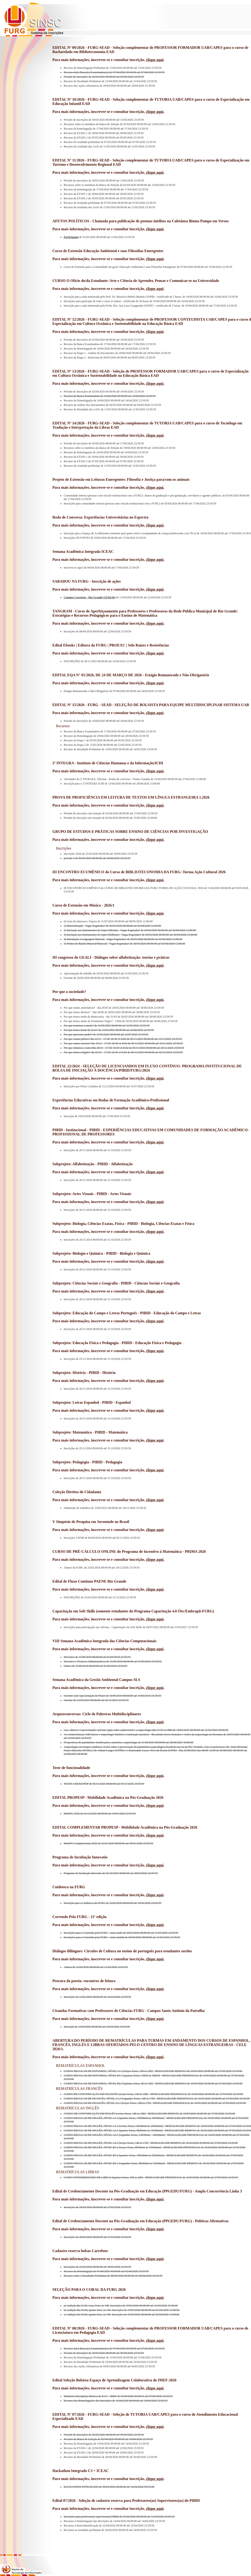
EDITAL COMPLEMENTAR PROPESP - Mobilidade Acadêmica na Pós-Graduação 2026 (124, 1827)
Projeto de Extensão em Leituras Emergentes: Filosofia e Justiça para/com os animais (120, 479)
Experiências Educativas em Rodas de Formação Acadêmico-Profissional (110, 1100)
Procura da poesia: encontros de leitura (83, 1981)
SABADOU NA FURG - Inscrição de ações (86, 581)
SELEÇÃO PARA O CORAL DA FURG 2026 (89, 2289)
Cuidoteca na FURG (68, 1887)
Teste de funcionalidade (71, 1768)
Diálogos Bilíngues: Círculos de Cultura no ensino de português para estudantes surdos (122, 1951)
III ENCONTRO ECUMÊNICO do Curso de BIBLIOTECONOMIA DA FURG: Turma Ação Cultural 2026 (139, 872)
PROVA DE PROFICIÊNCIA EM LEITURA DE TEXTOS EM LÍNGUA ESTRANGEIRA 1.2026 (130, 797)
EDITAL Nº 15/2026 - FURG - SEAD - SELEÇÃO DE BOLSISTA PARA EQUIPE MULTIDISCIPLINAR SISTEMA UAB (150, 705)
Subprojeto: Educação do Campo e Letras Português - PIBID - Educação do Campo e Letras (126, 1313)
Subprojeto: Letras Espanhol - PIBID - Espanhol (91, 1402)
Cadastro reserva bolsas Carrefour (80, 2251)
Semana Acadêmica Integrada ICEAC (83, 552)
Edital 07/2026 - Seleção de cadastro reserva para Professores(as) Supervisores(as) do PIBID (126, 2501)
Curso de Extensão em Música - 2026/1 (83, 905)
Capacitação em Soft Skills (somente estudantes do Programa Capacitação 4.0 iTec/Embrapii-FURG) (133, 1611)
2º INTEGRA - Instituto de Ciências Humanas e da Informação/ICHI (107, 763)
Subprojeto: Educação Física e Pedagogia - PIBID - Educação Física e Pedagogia (116, 1343)
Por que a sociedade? (69, 992)
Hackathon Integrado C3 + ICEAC (80, 2471)
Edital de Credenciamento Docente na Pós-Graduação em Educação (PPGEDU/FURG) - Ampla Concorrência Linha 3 (147, 2191)
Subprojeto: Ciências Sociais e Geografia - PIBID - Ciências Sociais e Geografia (116, 1283)
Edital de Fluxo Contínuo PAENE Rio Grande (89, 1581)
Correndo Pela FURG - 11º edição (79, 1917)
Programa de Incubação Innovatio (79, 1857)
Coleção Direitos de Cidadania (76, 1492)
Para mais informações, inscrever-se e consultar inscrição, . (108, 60)
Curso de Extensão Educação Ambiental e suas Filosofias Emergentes (107, 251)
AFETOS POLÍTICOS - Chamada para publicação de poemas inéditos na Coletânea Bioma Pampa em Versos (140, 221)
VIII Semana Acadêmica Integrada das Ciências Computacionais (104, 1641)
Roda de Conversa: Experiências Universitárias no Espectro (100, 517)
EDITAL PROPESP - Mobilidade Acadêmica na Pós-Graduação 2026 (107, 1797)
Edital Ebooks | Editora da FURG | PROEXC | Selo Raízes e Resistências (110, 645)
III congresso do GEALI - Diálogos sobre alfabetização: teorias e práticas (110, 957)
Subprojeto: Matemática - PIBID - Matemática (90, 1432)
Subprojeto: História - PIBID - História (84, 1373)
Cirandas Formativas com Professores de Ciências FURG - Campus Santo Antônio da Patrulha (128, 2011)
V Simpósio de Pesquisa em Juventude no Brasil (90, 1522)
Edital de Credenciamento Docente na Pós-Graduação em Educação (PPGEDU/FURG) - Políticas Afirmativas (140, 2221)
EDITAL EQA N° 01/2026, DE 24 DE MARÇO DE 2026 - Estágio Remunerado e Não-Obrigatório (130, 675)
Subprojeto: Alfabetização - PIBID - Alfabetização (92, 1164)
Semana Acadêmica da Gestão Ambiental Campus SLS (96, 1680)
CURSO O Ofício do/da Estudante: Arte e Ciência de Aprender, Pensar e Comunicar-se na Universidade (135, 281)
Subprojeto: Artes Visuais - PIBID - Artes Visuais (91, 1194)
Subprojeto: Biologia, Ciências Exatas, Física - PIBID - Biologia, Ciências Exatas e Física (123, 1224)
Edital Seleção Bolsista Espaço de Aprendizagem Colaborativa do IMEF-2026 (114, 2380)
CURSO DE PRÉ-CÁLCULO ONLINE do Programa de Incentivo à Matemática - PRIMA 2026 (129, 1551)
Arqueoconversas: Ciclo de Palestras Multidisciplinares (96, 1714)
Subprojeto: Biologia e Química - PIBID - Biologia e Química (101, 1253)
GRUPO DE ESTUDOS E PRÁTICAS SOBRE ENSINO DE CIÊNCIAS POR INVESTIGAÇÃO (130, 832)
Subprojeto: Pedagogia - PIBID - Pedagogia (87, 1462)
